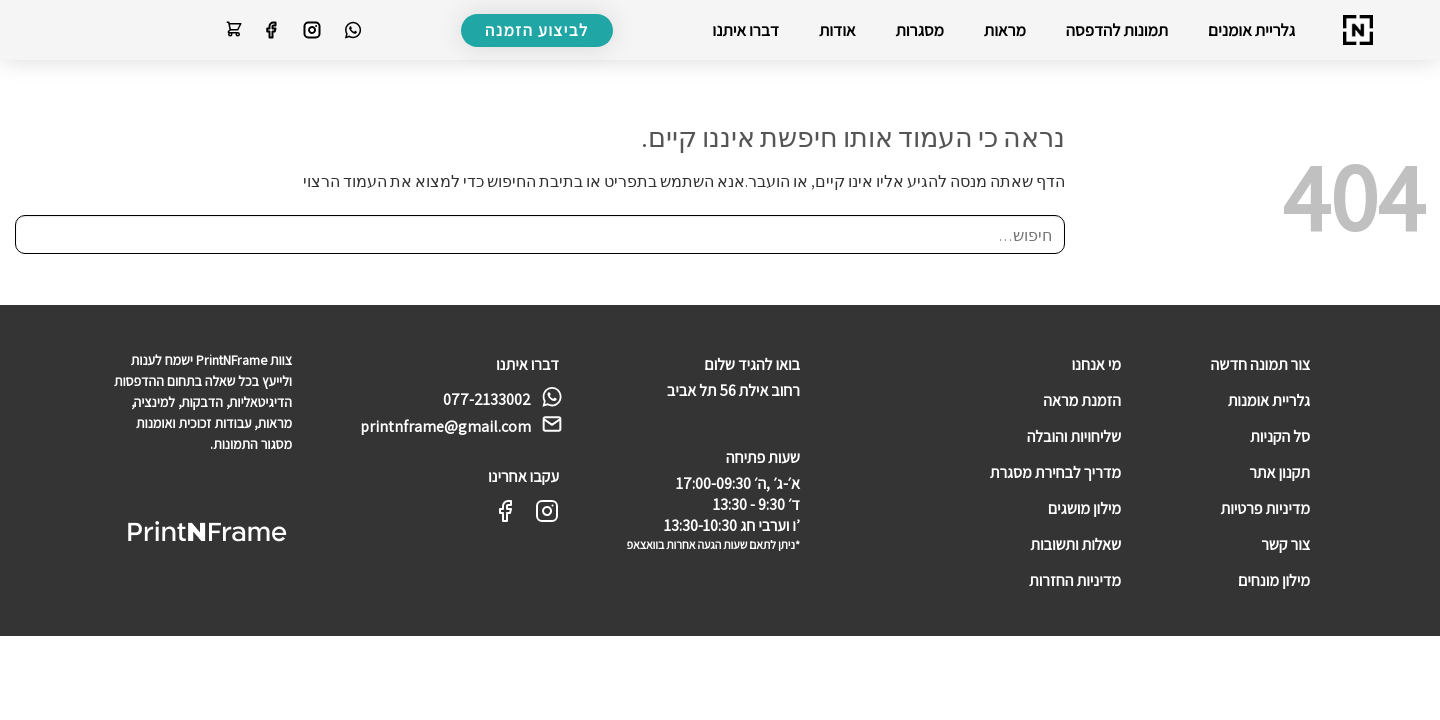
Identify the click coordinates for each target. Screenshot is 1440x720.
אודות (837, 30)
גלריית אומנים (1251, 30)
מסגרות (920, 30)
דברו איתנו (745, 30)
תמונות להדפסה (1117, 30)
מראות (1005, 30)
